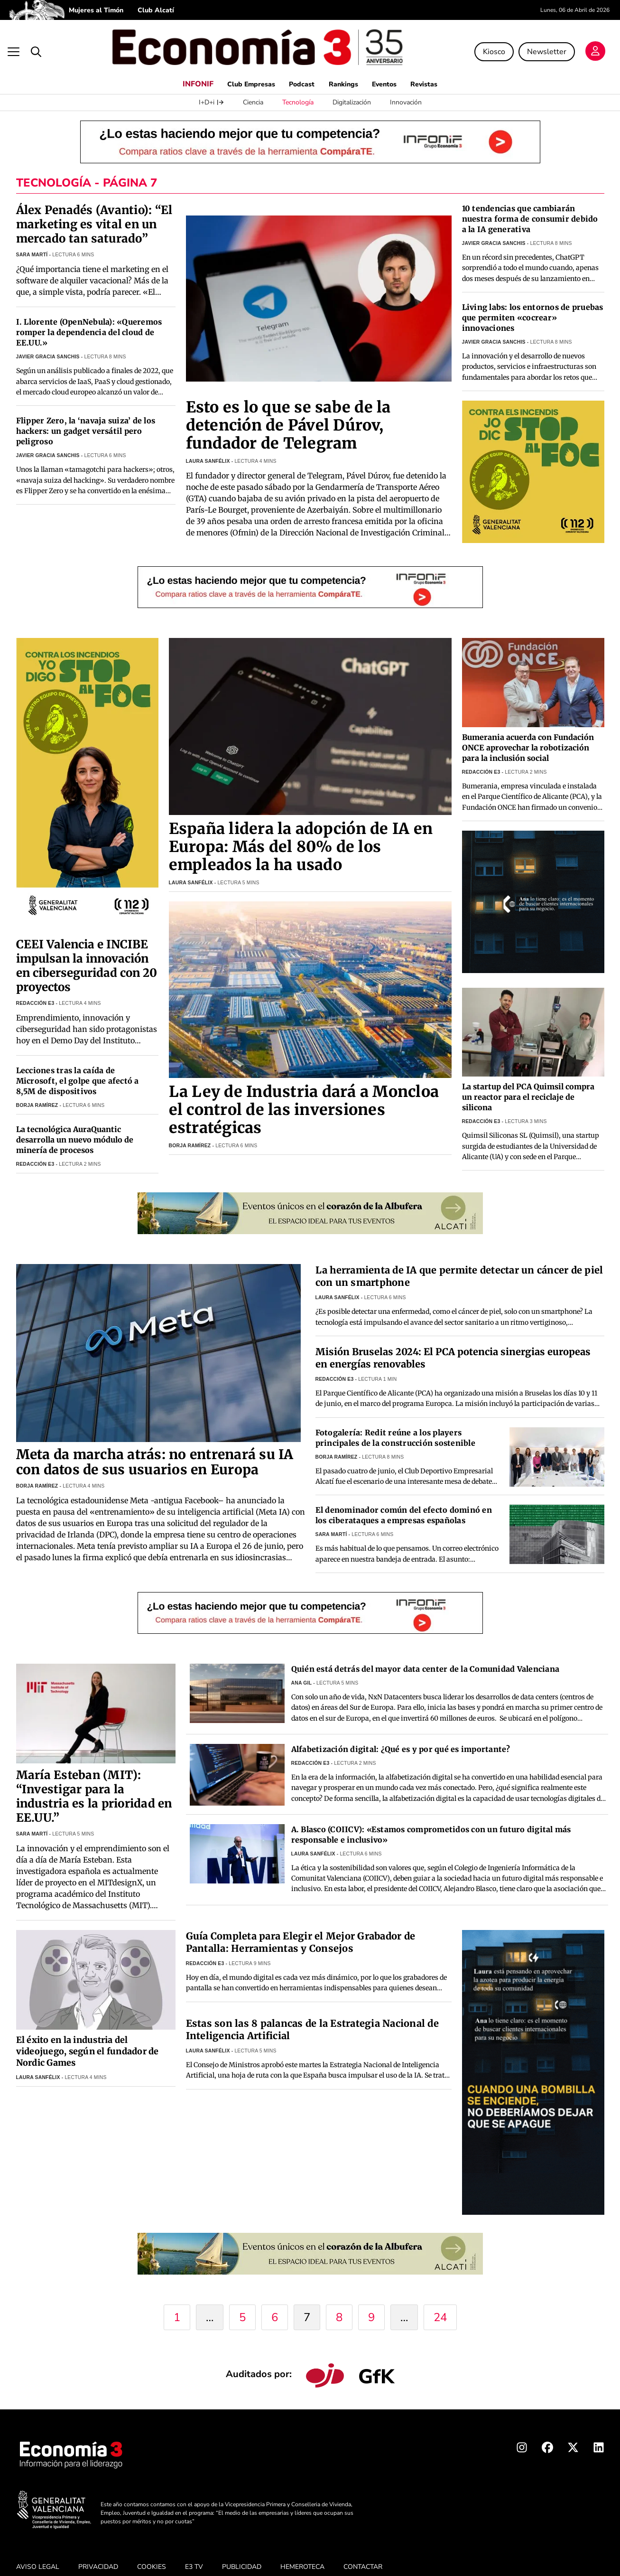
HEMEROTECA (302, 2553)
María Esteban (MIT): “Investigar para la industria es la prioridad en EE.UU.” (94, 1782)
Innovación (406, 88)
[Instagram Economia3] (521, 2436)
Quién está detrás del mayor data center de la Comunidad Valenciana (425, 1655)
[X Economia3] (573, 2436)
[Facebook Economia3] (547, 2436)
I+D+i (211, 88)
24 (440, 2303)
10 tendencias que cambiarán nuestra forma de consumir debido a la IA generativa (530, 205)
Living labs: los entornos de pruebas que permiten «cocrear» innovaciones (532, 304)
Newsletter (545, 44)
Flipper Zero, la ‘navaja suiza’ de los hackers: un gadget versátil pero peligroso (86, 418)
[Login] (593, 45)
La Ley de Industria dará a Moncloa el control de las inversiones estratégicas (304, 1096)
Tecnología (298, 88)
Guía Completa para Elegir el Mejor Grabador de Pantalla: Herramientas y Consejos (301, 1928)
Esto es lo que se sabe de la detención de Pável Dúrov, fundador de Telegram (288, 411)
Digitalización (352, 88)
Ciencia (253, 88)
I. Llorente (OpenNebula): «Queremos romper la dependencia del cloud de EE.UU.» (89, 319)
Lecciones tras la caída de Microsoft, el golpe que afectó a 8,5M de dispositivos (77, 1067)
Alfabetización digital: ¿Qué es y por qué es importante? (400, 1735)
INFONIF (185, 70)
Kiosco (493, 44)
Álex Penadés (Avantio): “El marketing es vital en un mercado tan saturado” (94, 210)
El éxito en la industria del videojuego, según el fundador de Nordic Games (87, 2037)
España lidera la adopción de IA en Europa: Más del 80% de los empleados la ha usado (301, 833)
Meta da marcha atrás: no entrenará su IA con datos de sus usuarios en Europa (155, 1449)
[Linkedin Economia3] (598, 2436)
